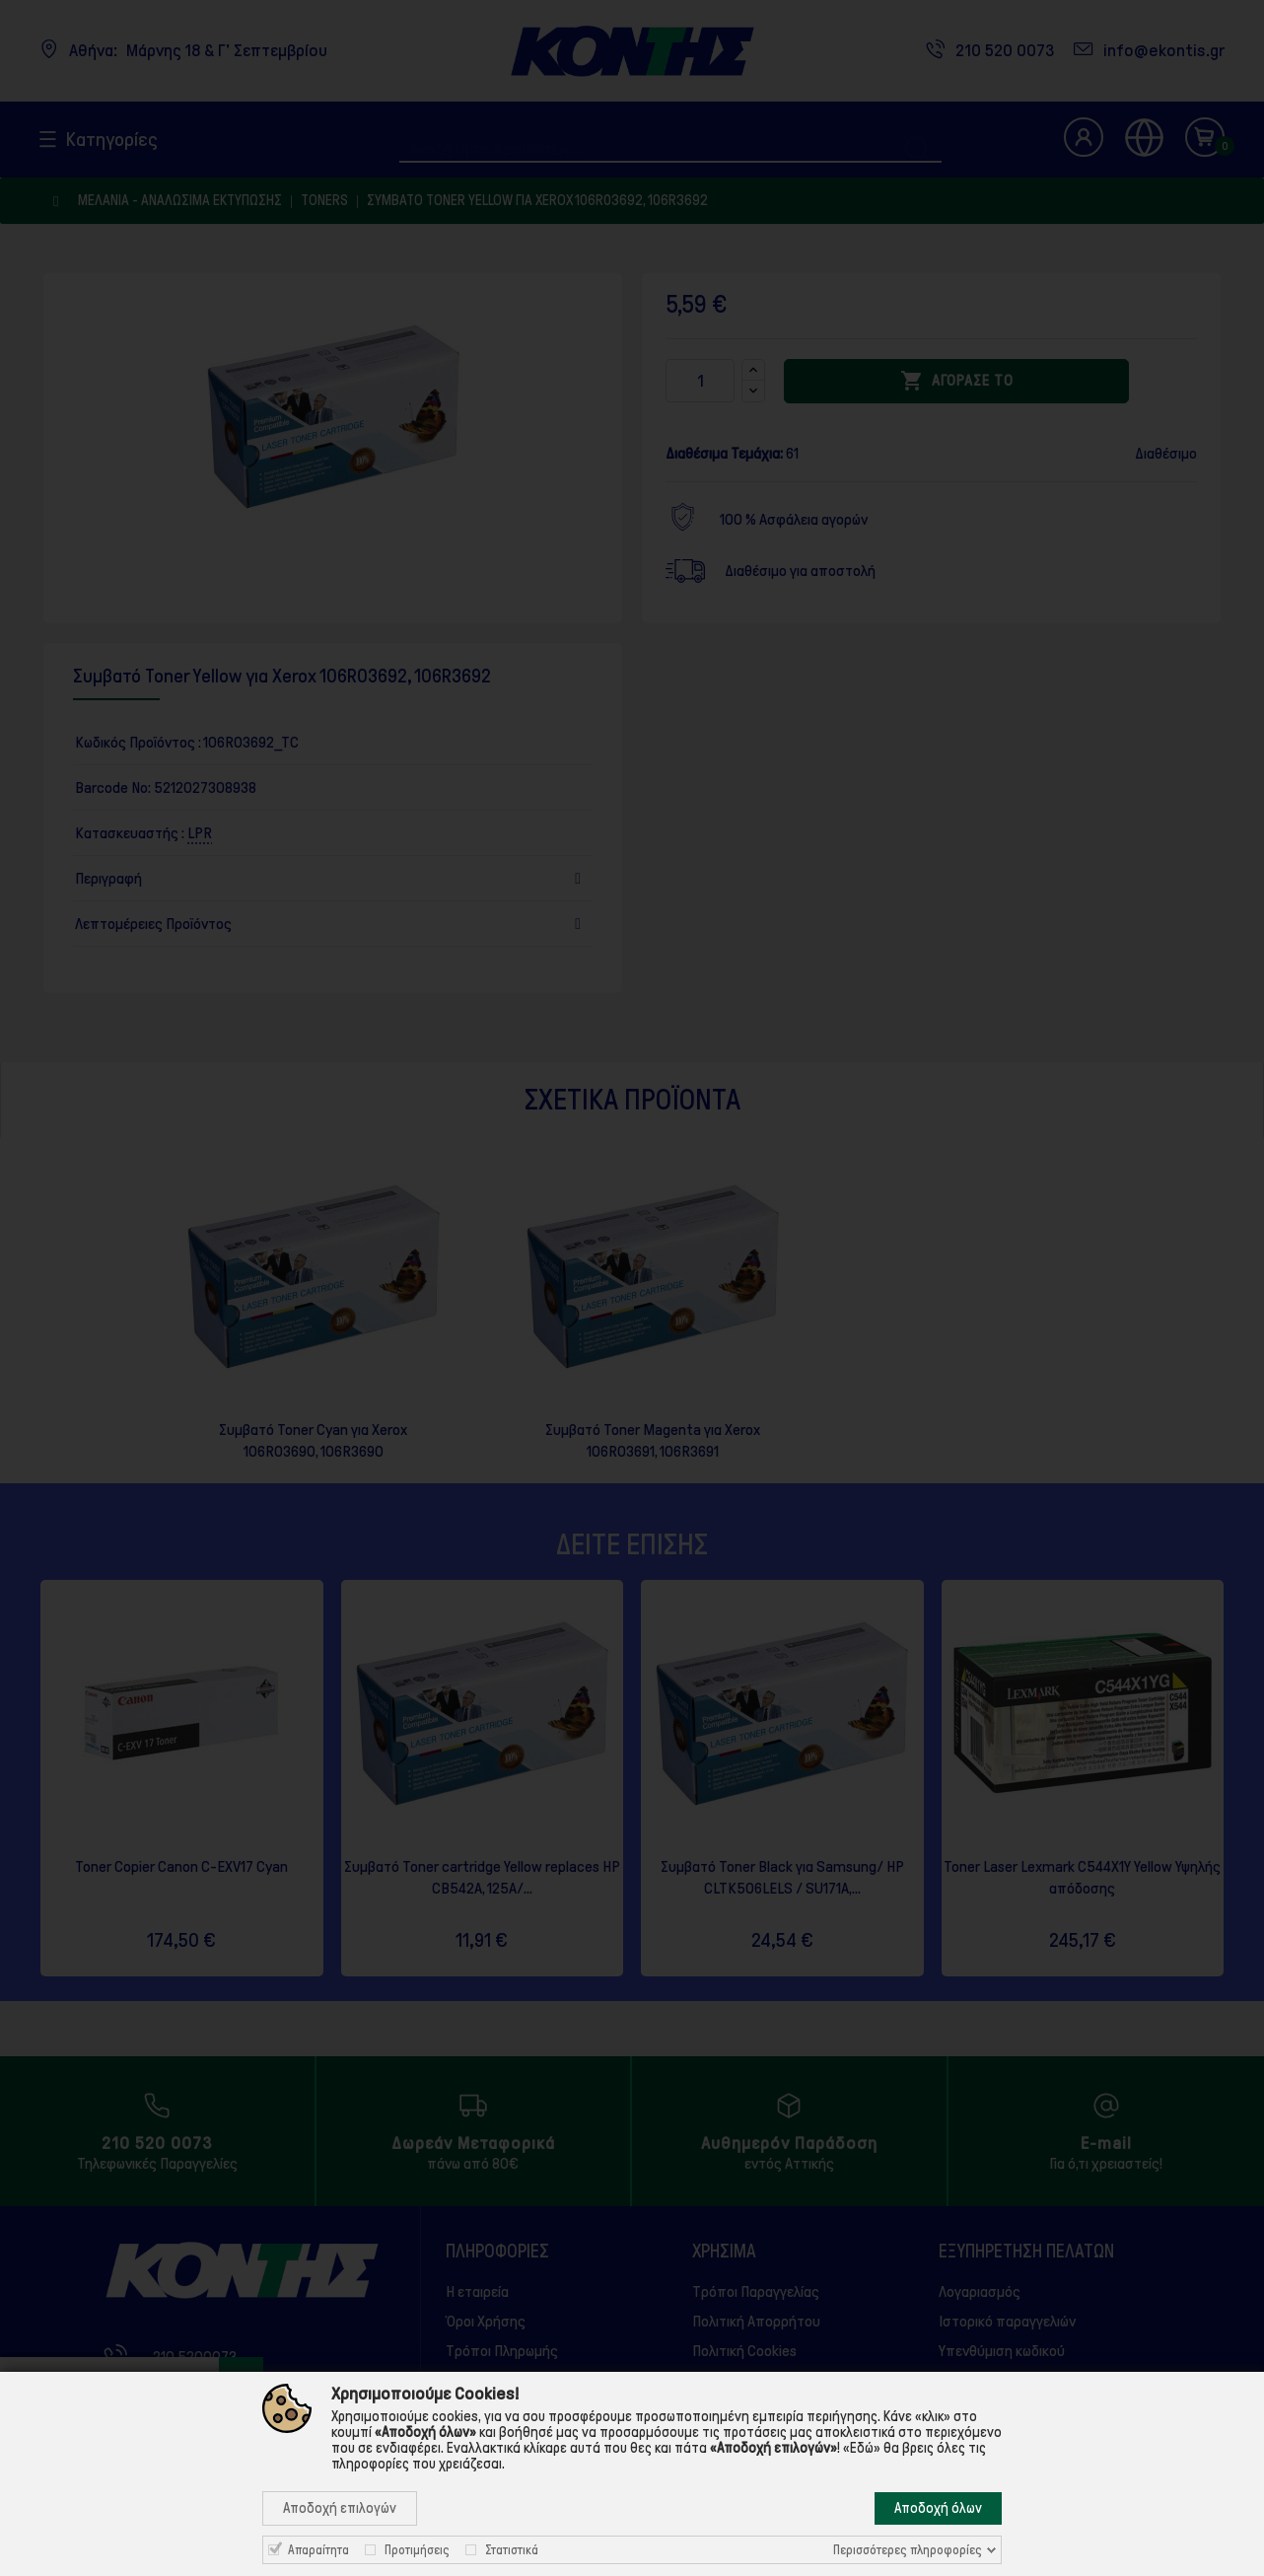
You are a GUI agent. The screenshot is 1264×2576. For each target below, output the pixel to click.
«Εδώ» (861, 2448)
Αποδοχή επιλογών (339, 2508)
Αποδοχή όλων (938, 2508)
